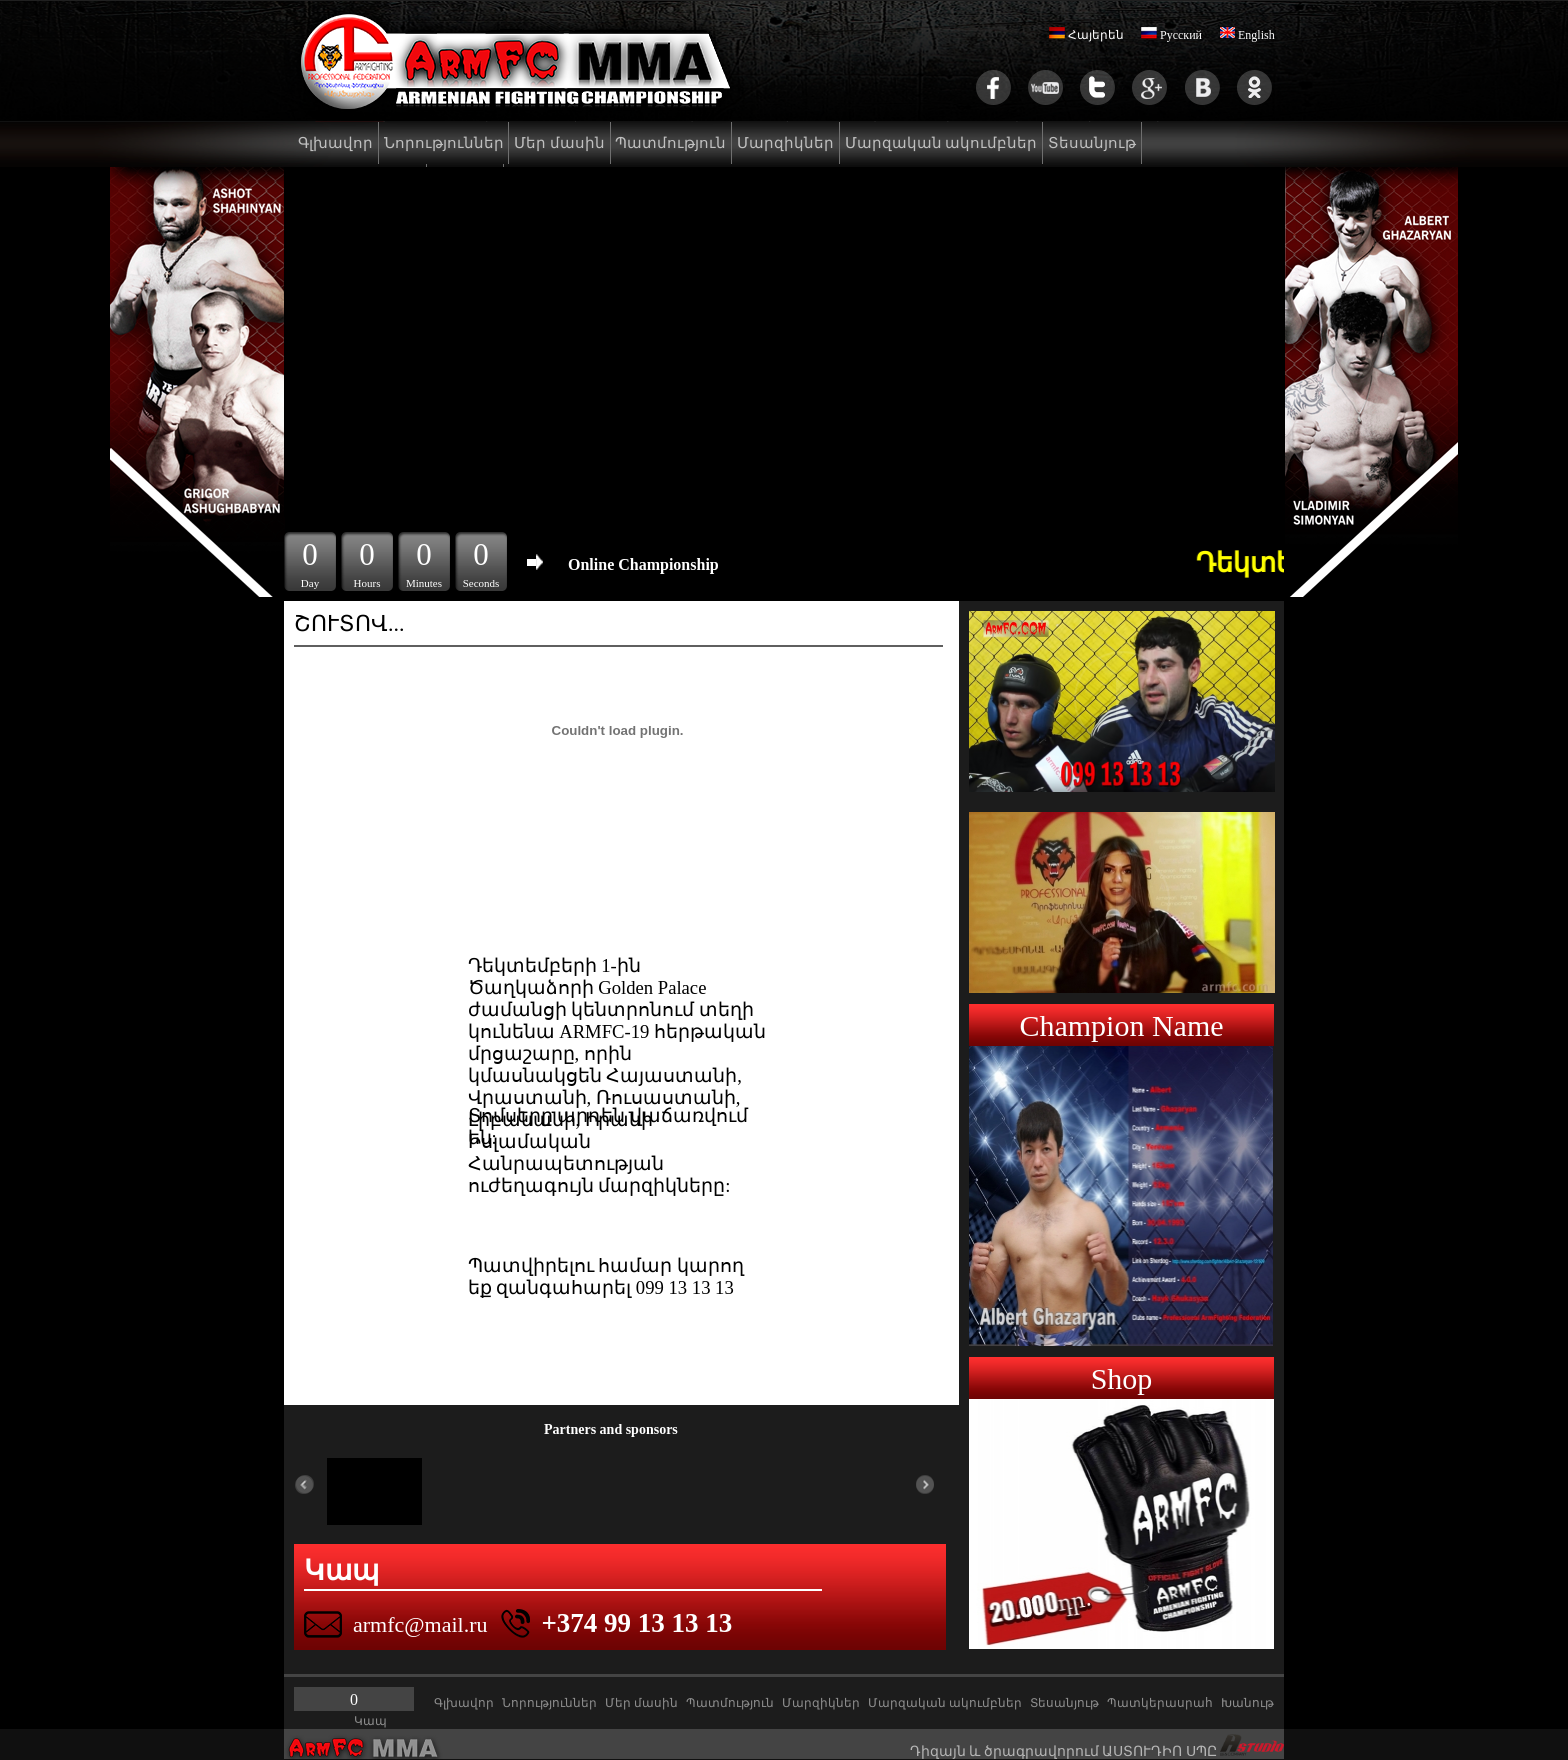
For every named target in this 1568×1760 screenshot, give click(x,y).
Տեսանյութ (1092, 143)
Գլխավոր (335, 143)
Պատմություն (670, 143)
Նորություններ (444, 143)
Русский (1171, 35)
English (1247, 35)
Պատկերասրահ (1160, 1703)
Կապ (370, 1721)
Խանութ (1247, 1703)
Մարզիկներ (785, 143)
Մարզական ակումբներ (941, 143)
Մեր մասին (559, 143)
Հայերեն (1086, 35)
